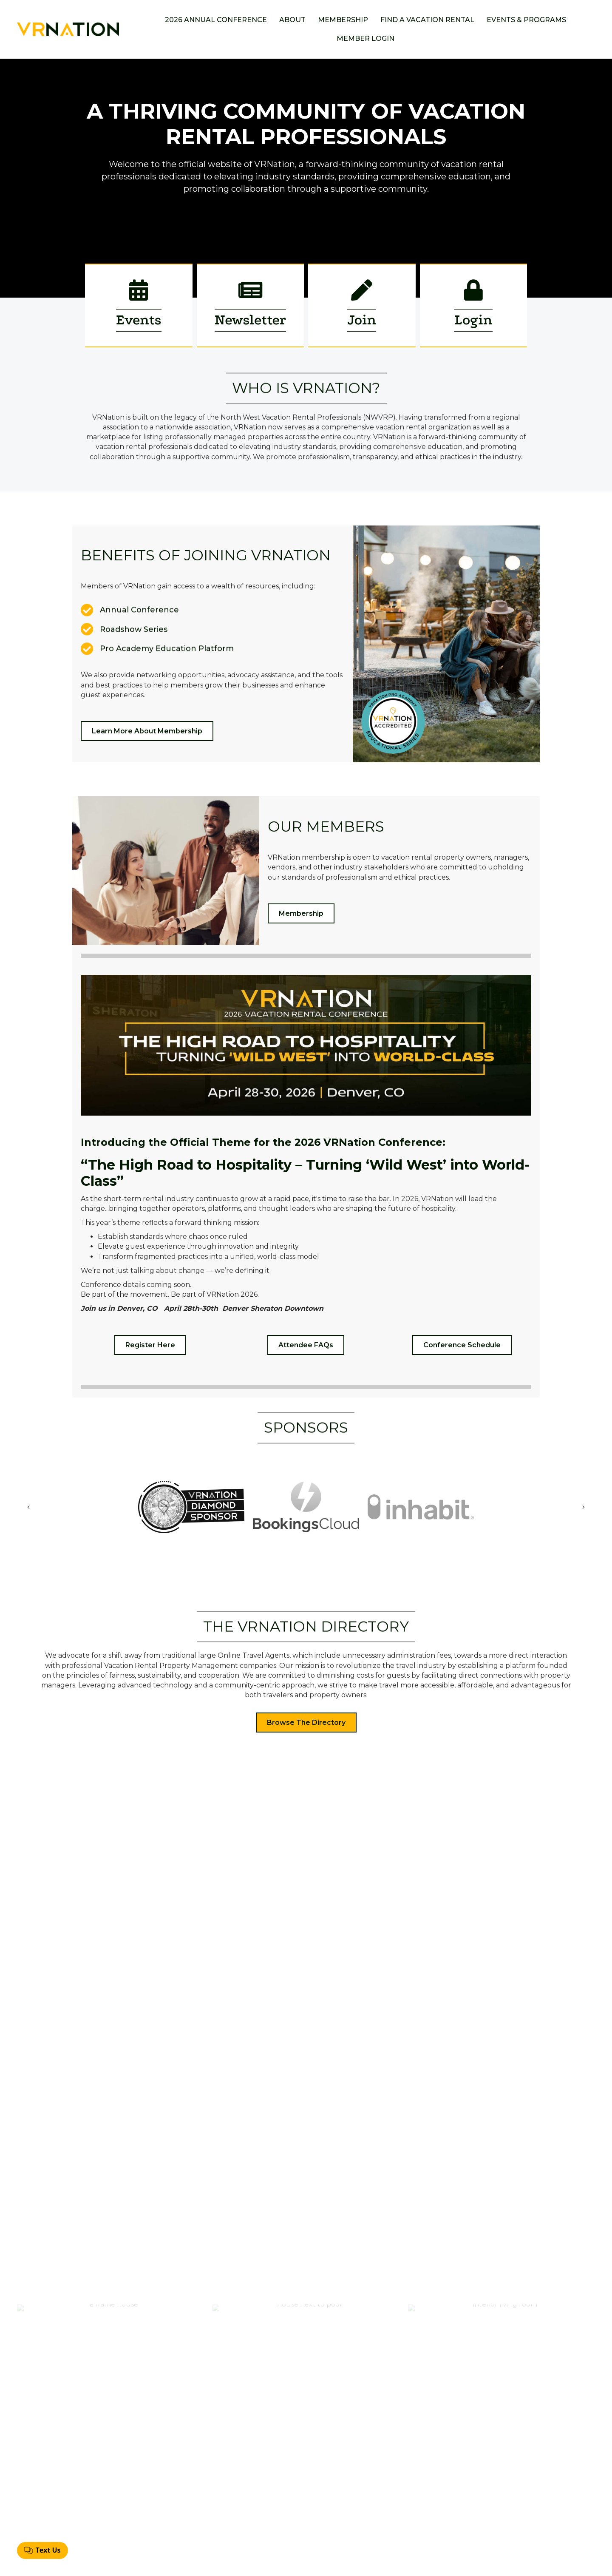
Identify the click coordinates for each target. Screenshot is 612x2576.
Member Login (365, 38)
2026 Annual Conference (216, 20)
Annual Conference (295, 2487)
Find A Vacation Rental (299, 2515)
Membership (343, 20)
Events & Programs (526, 20)
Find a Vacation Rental (427, 20)
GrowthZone (369, 2563)
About (292, 20)
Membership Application (302, 2501)
